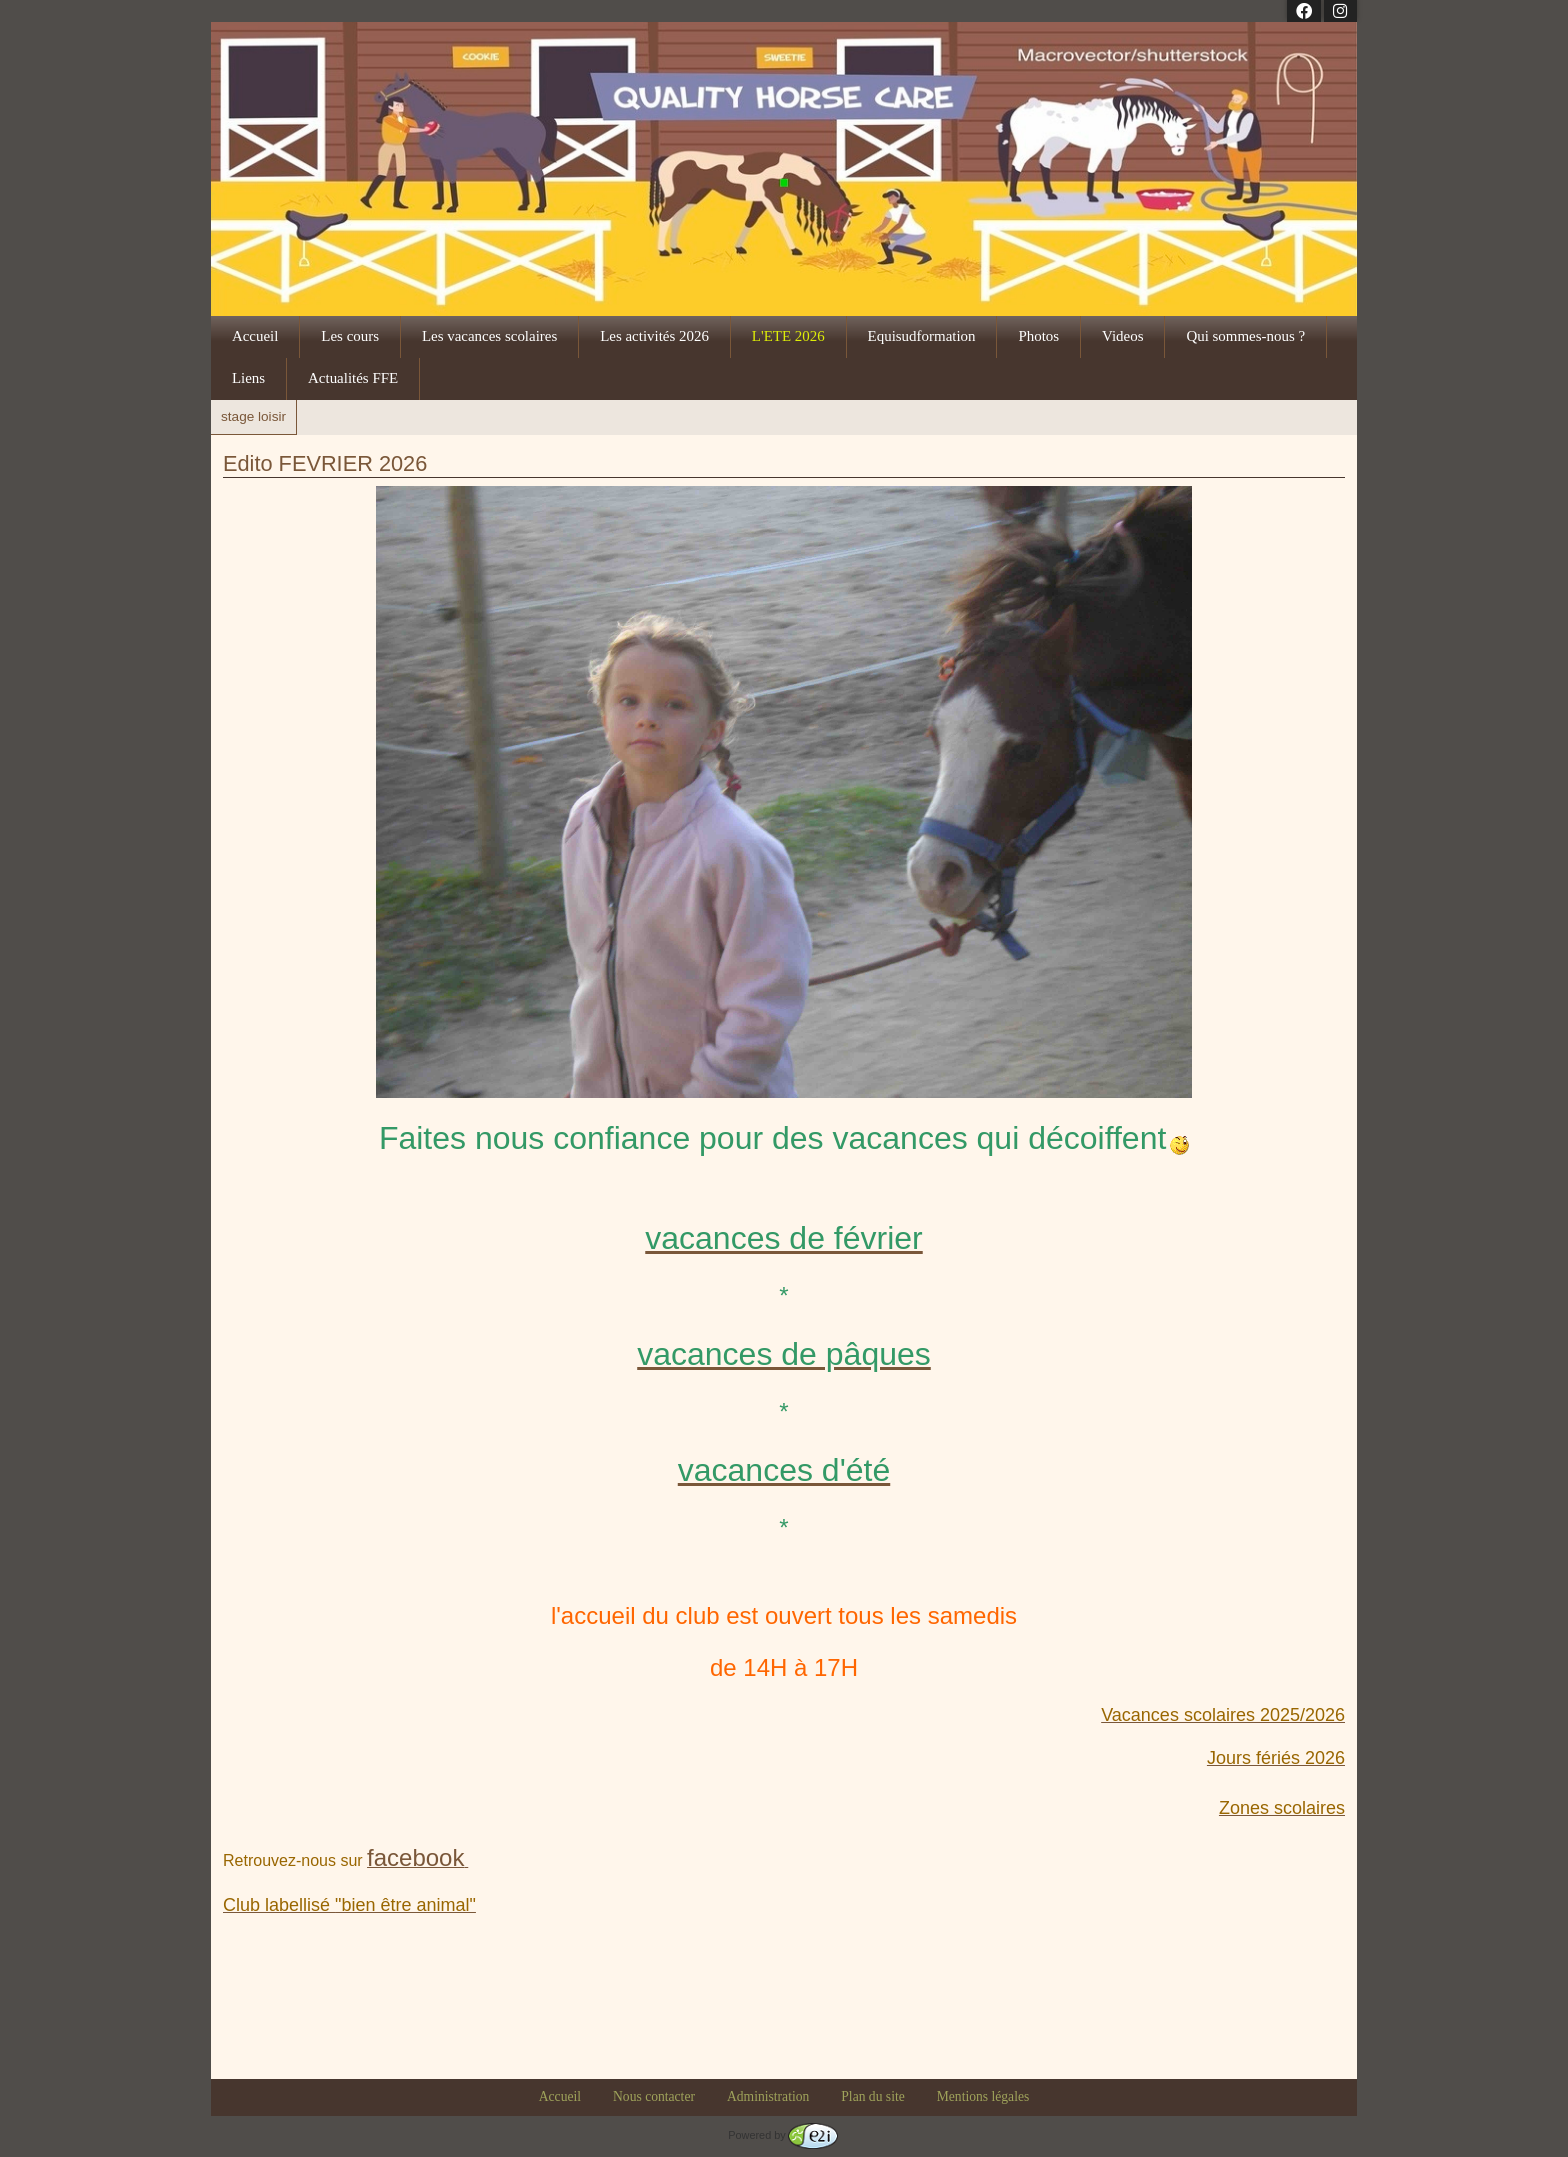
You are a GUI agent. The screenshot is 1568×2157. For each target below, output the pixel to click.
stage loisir (253, 416)
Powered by (782, 2135)
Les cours (350, 336)
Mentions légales (983, 2096)
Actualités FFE (353, 378)
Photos (1038, 336)
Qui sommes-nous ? (1245, 336)
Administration (768, 2096)
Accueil (255, 336)
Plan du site (872, 2096)
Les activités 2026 (654, 336)
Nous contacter (654, 2096)
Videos (1122, 336)
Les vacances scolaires (489, 336)
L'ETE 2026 (788, 336)
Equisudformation (922, 336)
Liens (248, 378)
